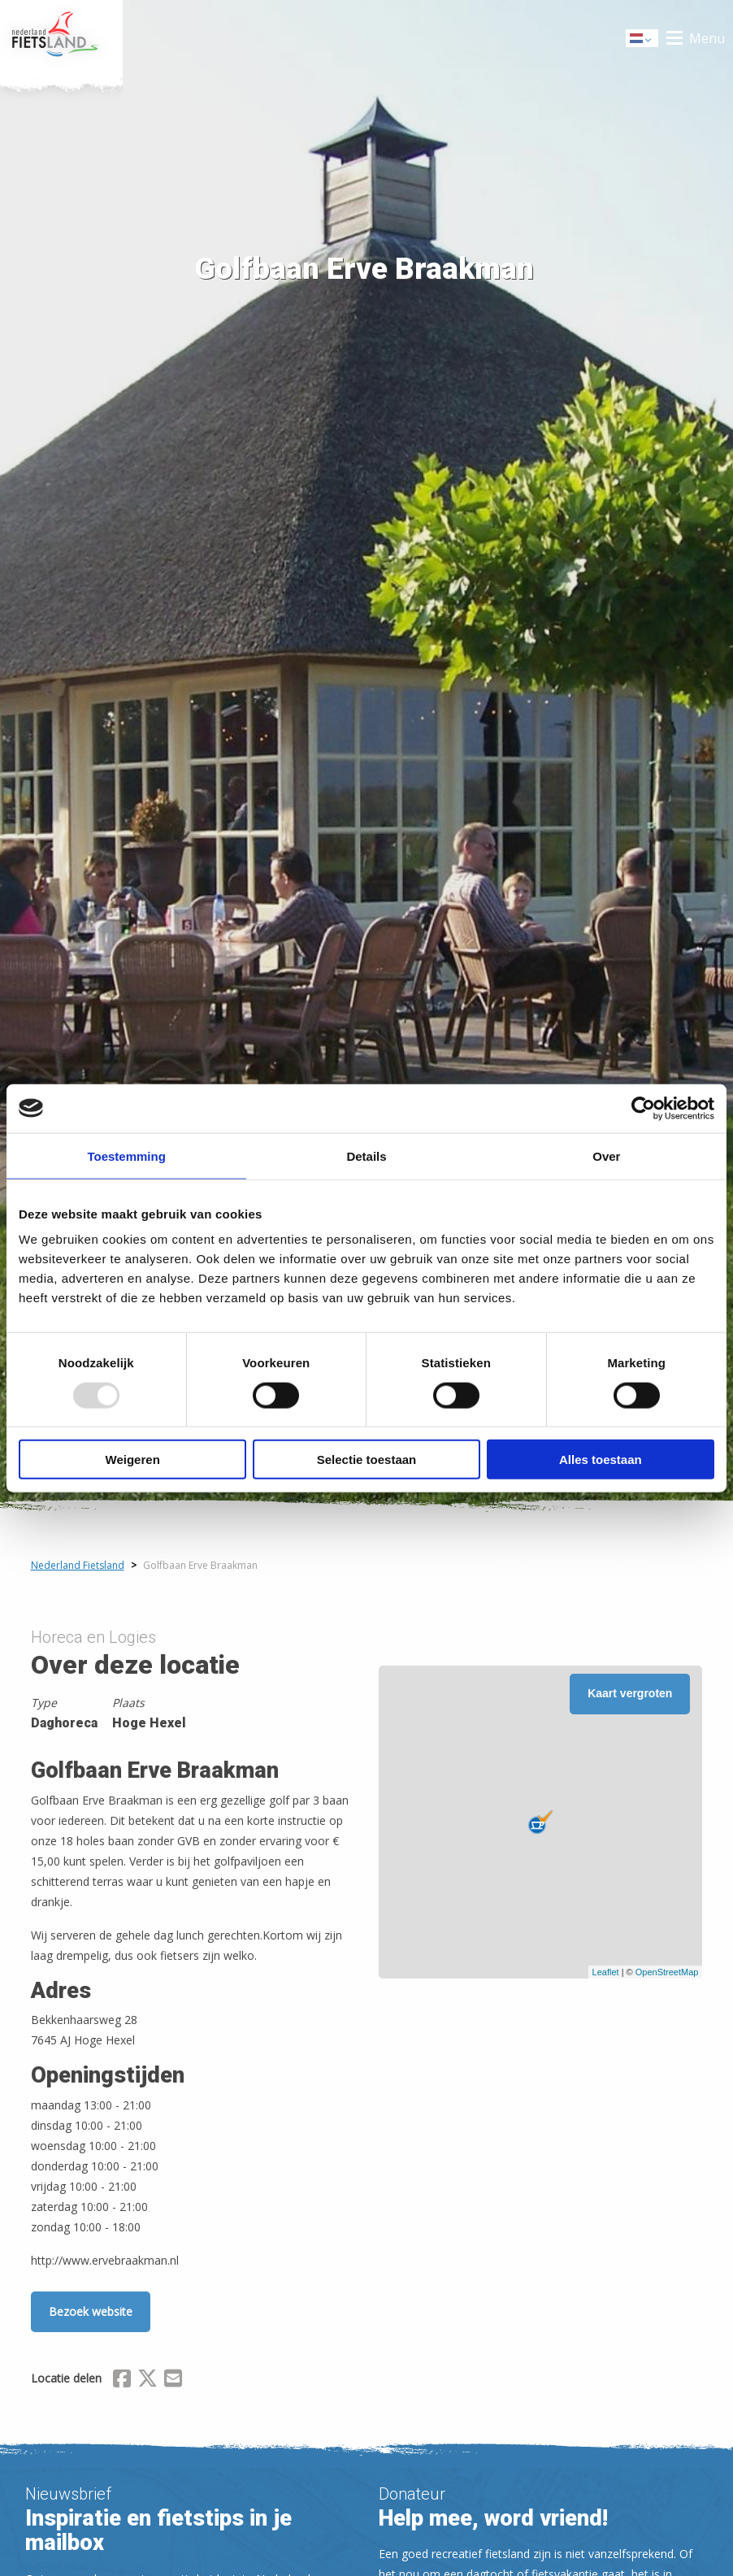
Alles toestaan (600, 1459)
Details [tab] (366, 1155)
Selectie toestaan (367, 1459)
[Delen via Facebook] (122, 2381)
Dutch (643, 39)
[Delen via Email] (173, 2381)
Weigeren (133, 1459)
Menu (707, 38)
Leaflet (605, 1972)
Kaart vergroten (630, 1693)
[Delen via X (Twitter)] (147, 2381)
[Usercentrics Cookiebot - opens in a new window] (643, 1108)
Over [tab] (606, 1155)
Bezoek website (90, 2311)
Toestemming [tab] (126, 1155)
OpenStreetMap (667, 1972)
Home (61, 38)
